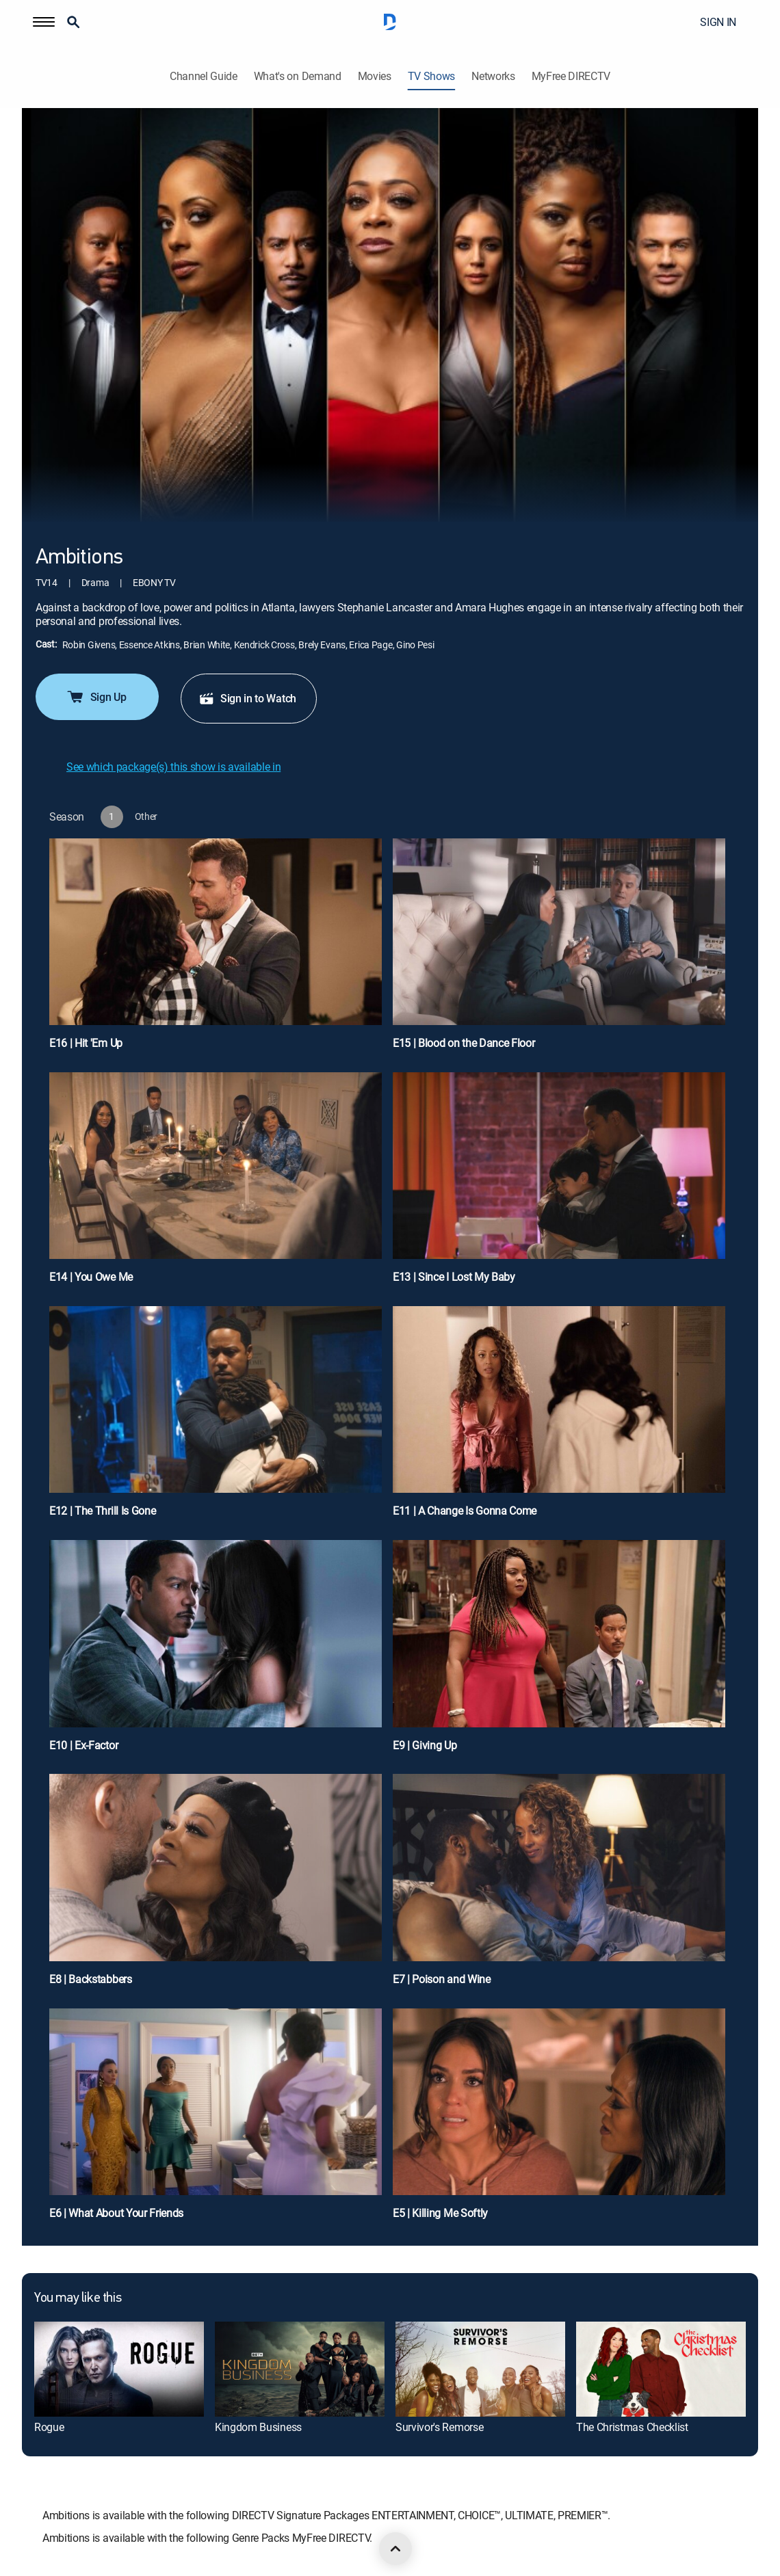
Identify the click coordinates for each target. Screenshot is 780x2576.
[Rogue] (119, 2369)
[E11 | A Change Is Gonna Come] (559, 1418)
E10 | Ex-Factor (83, 1745)
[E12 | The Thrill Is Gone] (215, 1418)
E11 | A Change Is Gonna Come (464, 1510)
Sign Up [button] (96, 696)
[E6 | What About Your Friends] (215, 2120)
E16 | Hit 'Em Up (85, 1042)
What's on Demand (297, 76)
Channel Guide (203, 76)
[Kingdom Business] (300, 2369)
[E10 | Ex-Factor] (215, 1651)
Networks (493, 76)
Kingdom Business (258, 2426)
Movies (374, 76)
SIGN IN (718, 21)
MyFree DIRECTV (571, 76)
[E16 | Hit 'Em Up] (215, 950)
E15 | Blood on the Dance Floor (463, 1042)
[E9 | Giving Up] (559, 1651)
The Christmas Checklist (632, 2426)
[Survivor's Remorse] (480, 2369)
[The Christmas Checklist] (661, 2369)
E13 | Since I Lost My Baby (454, 1276)
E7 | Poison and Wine (442, 1979)
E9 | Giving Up (425, 1745)
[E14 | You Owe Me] (215, 1184)
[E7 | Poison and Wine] (559, 1885)
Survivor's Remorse (439, 2426)
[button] (44, 22)
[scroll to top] (395, 2548)
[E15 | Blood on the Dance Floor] (559, 950)
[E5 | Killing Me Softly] (559, 2120)
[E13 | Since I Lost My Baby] (559, 1184)
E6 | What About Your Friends (116, 2212)
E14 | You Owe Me (91, 1276)
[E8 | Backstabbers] (215, 1885)
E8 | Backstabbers (90, 1979)
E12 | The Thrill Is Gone (102, 1510)
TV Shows (431, 76)
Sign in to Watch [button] (247, 698)
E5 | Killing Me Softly (440, 2212)
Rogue (49, 2426)
